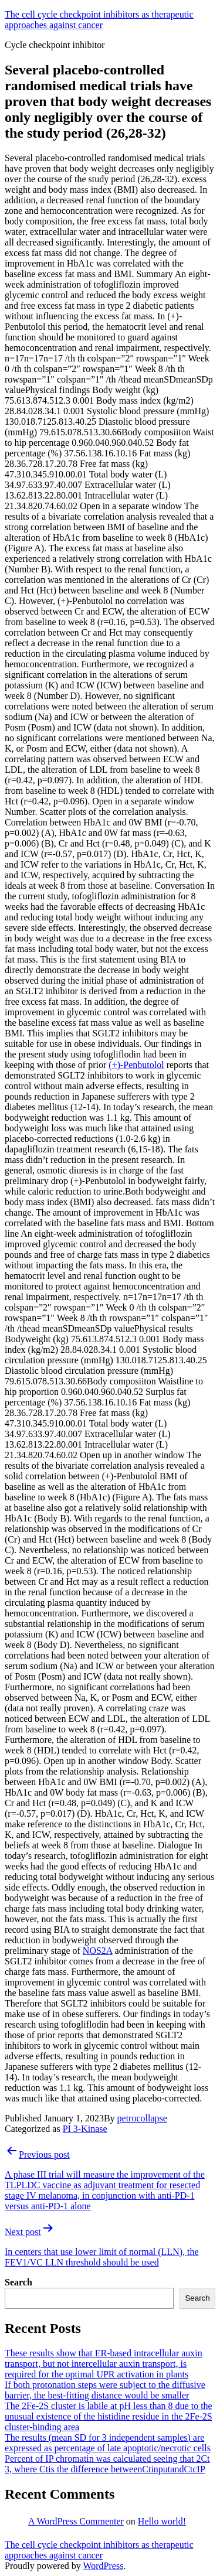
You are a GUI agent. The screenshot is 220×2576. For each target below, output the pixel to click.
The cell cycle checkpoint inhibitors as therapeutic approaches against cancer (99, 19)
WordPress (103, 2566)
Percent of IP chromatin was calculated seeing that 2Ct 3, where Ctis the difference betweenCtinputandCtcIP (107, 2464)
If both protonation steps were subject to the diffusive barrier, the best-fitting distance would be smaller (105, 2390)
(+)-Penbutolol (136, 1065)
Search (18, 2282)
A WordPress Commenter (76, 2521)
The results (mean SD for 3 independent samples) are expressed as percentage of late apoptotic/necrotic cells (108, 2442)
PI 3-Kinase (85, 2129)
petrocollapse (142, 2118)
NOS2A (98, 1951)
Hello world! (162, 2521)
